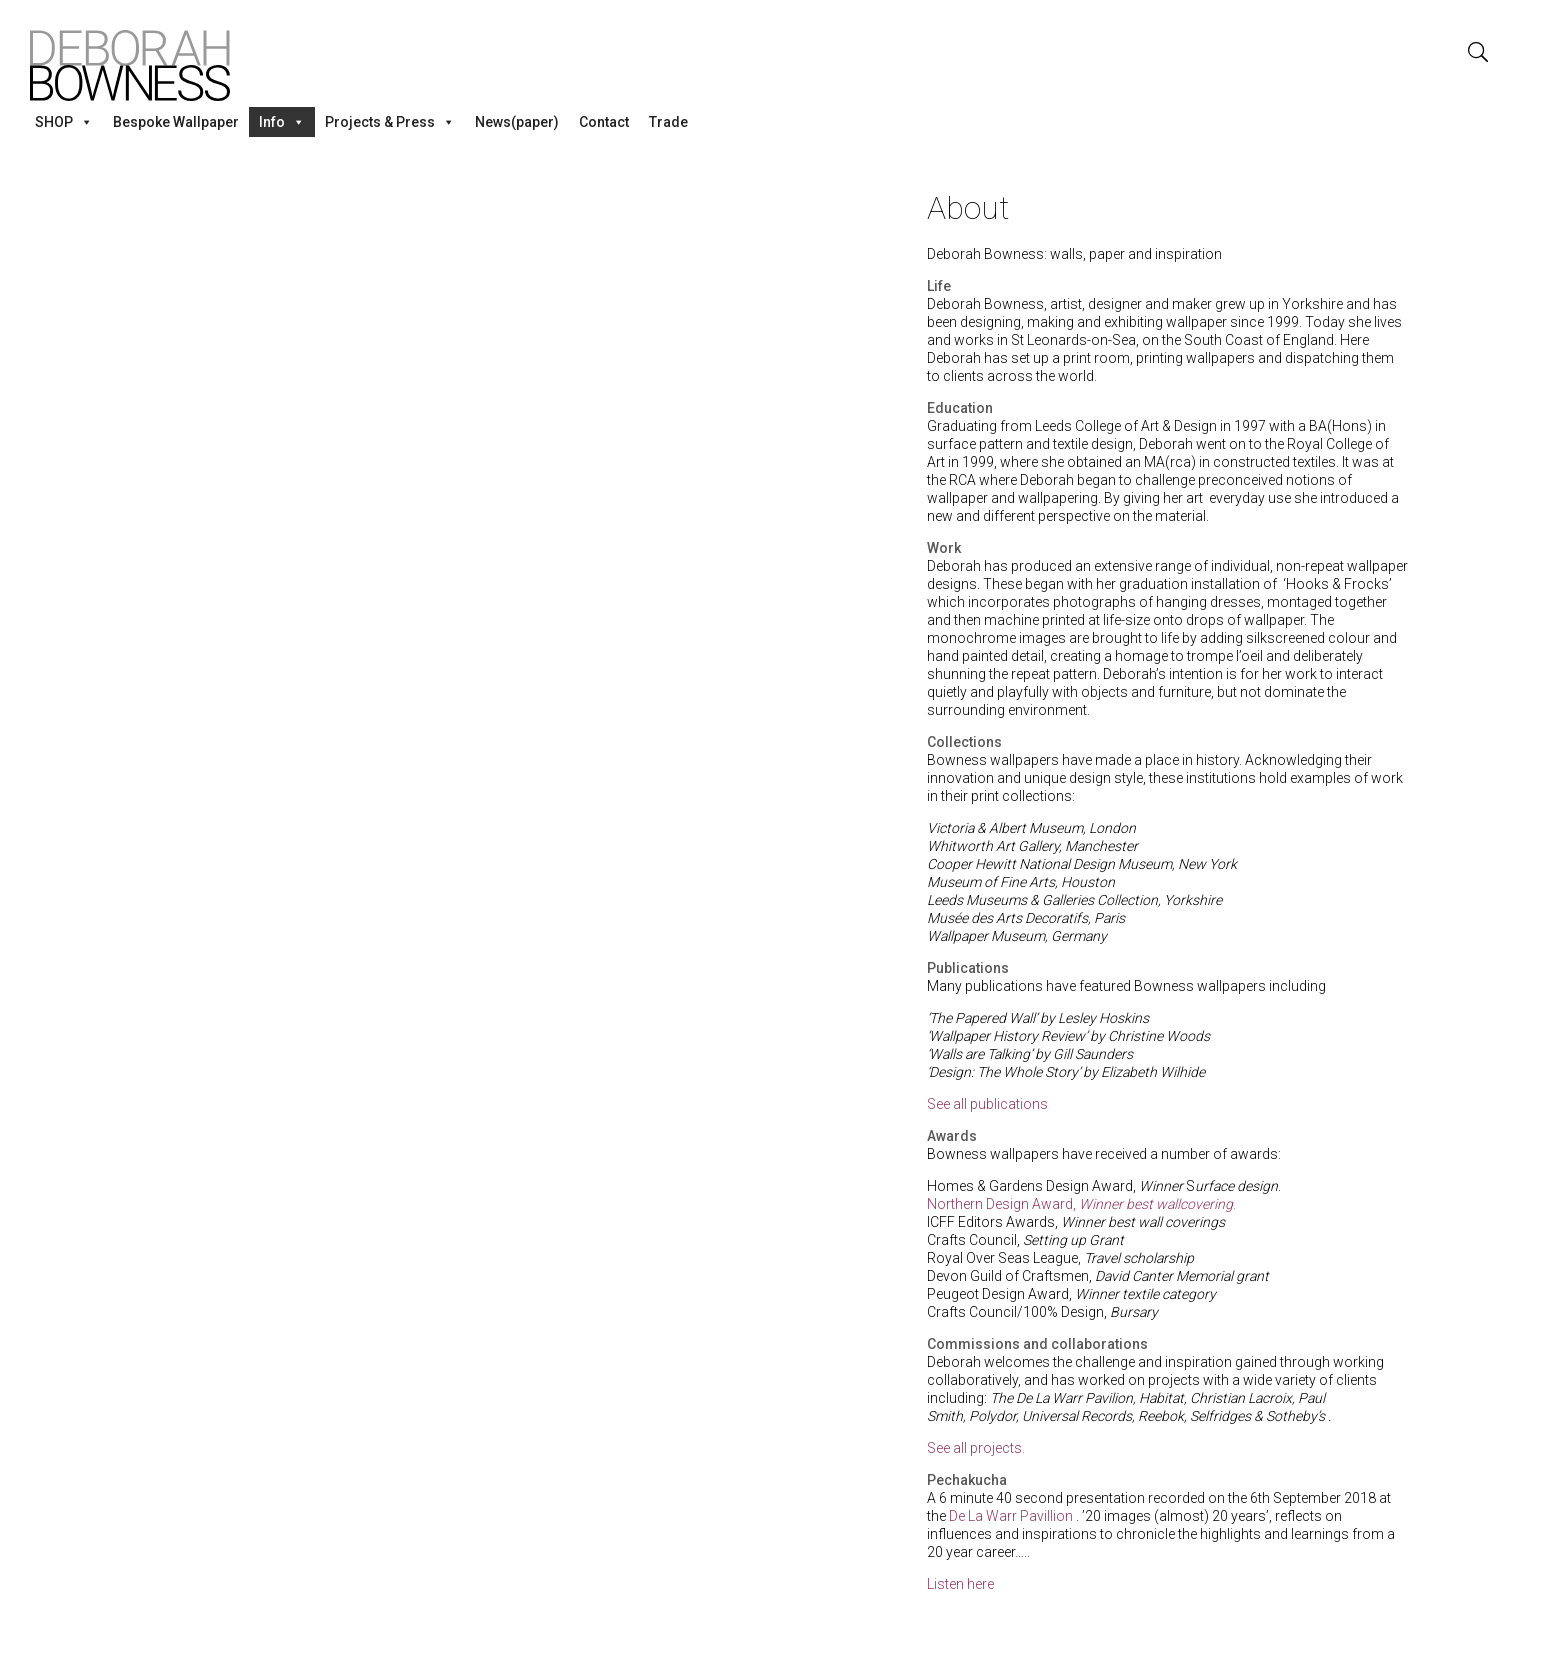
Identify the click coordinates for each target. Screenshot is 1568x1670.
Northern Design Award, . (1081, 1204)
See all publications (987, 1104)
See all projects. (976, 1448)
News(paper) (517, 122)
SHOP (64, 122)
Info (282, 122)
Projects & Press (390, 122)
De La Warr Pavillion (1011, 1516)
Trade (668, 122)
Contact (604, 122)
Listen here (962, 1584)
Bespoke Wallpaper (176, 122)
